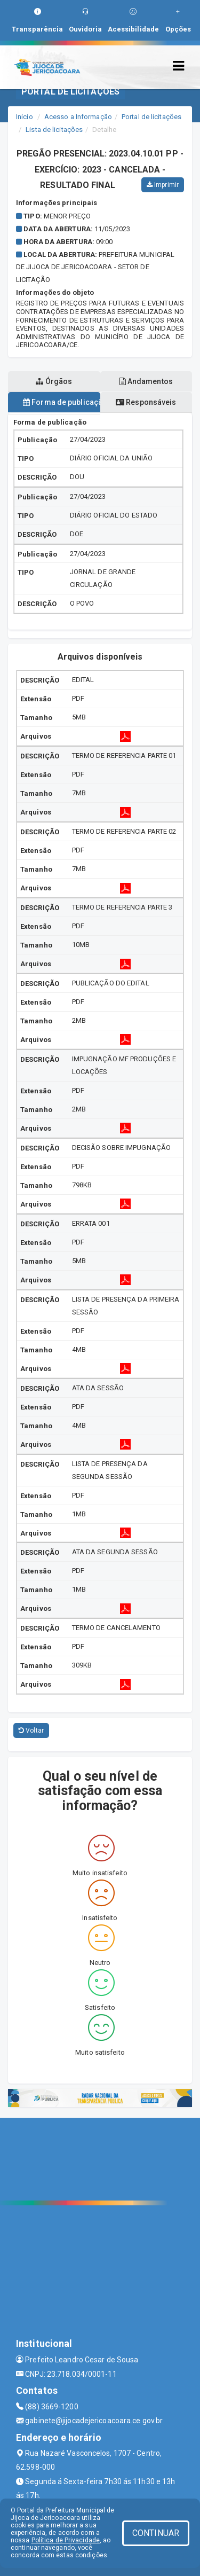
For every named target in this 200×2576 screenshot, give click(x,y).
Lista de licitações (54, 130)
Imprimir (163, 185)
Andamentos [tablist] (146, 381)
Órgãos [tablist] (54, 381)
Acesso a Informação (78, 117)
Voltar (31, 1730)
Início (24, 117)
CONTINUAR (155, 2533)
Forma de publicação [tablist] (61, 402)
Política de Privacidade (65, 2540)
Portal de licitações (151, 117)
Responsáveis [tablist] (146, 402)
